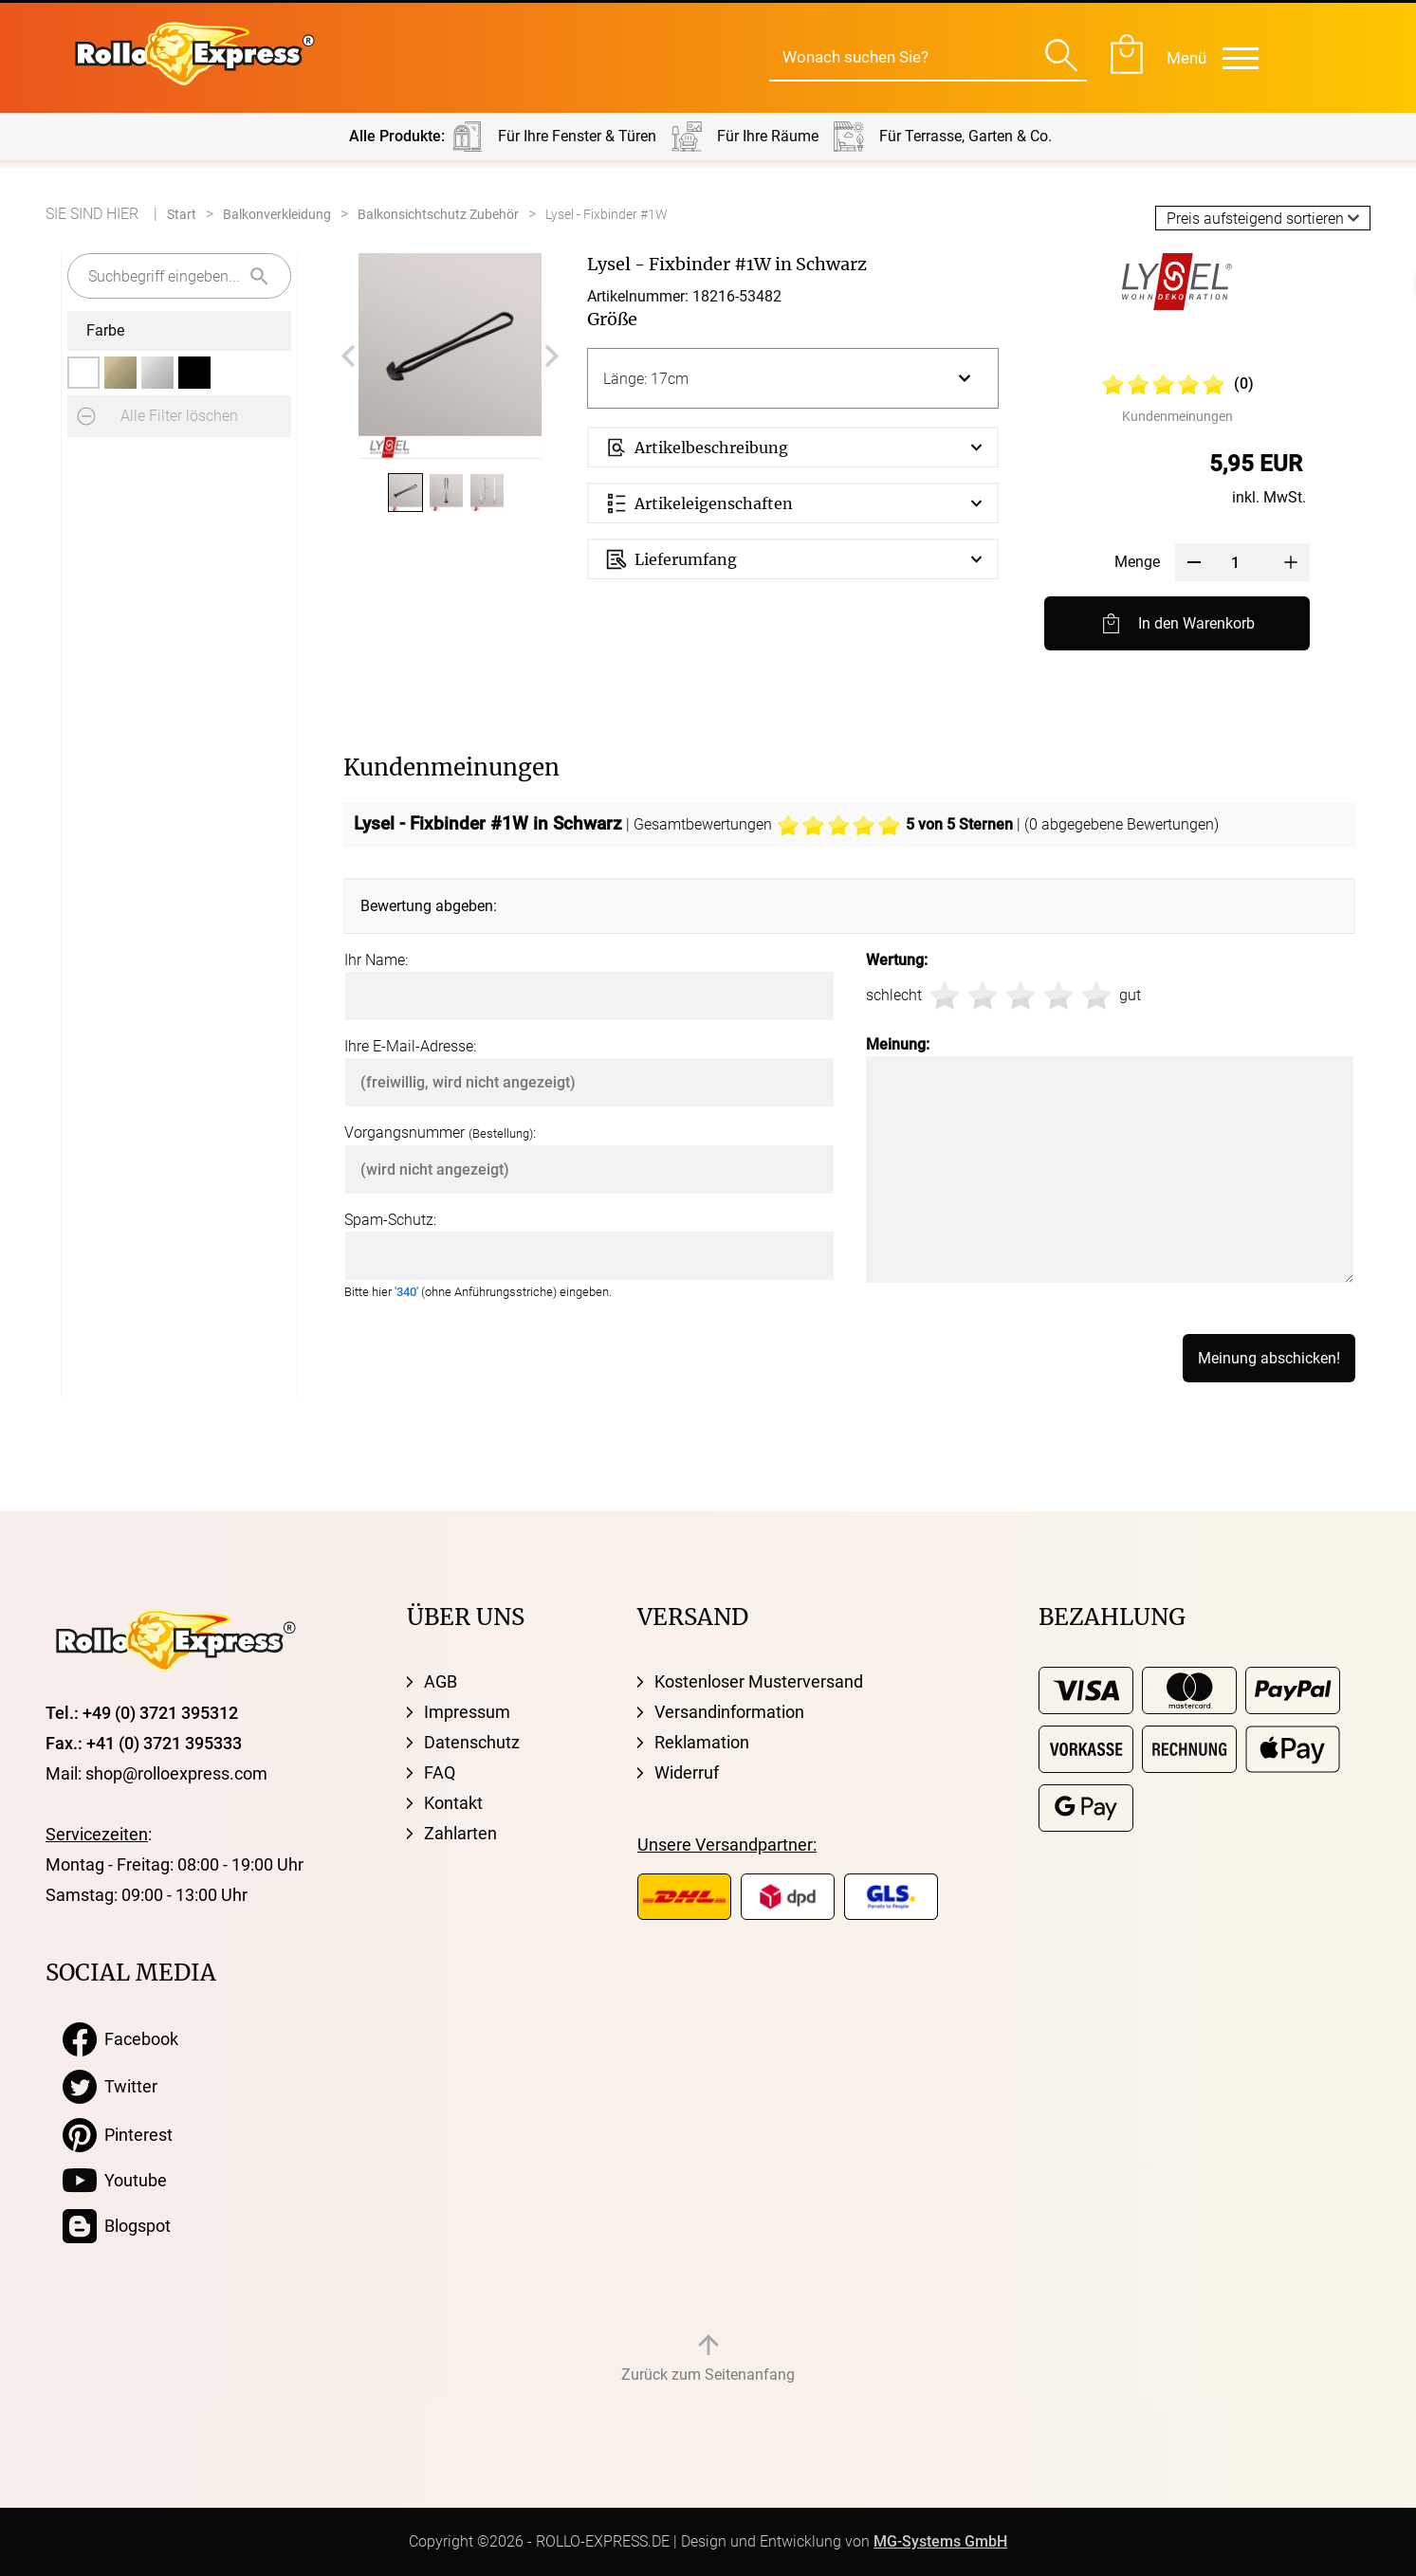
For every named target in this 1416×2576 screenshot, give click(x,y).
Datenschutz (472, 1742)
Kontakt (453, 1803)
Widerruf (686, 1772)
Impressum (467, 1712)
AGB (440, 1681)
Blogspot (117, 2226)
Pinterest (118, 2135)
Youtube (115, 2180)
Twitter (110, 2087)
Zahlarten (460, 1833)
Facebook (120, 2039)
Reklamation (701, 1742)
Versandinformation (729, 1712)
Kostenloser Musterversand (758, 1681)
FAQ (439, 1772)
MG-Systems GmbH (940, 2541)
